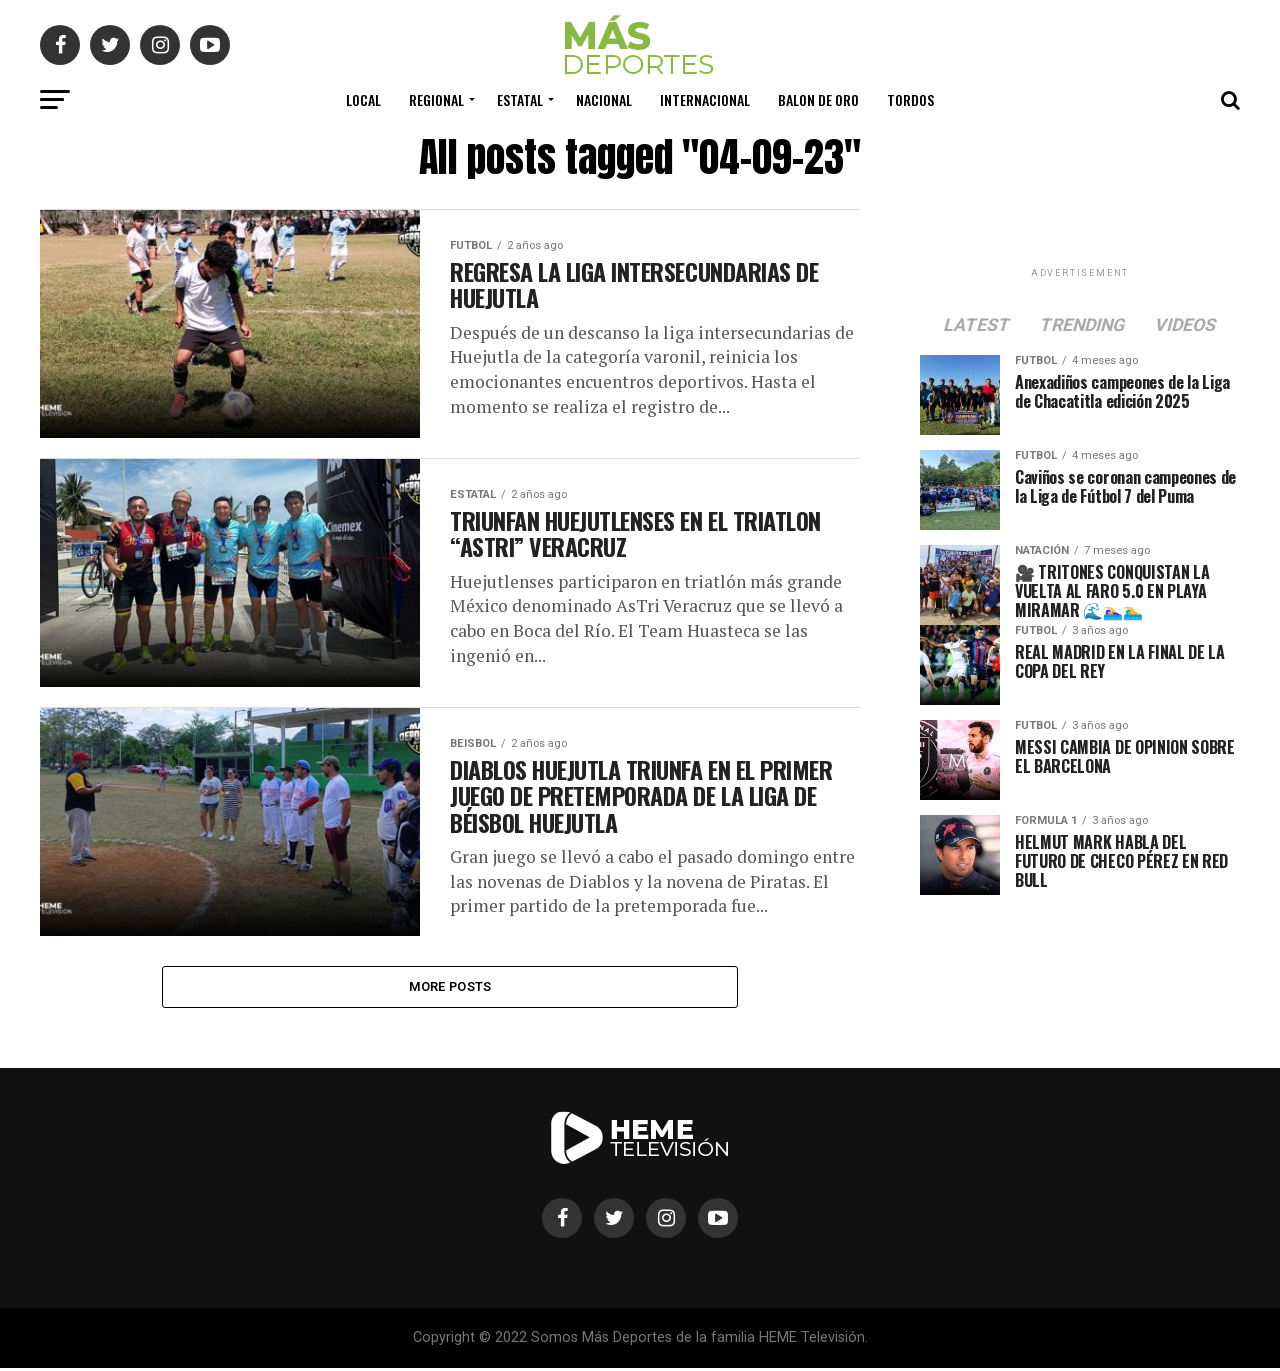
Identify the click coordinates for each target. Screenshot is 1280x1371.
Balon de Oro (818, 99)
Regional (436, 99)
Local (363, 99)
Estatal (520, 99)
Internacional (705, 99)
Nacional (604, 99)
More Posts (450, 987)
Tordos (910, 99)
